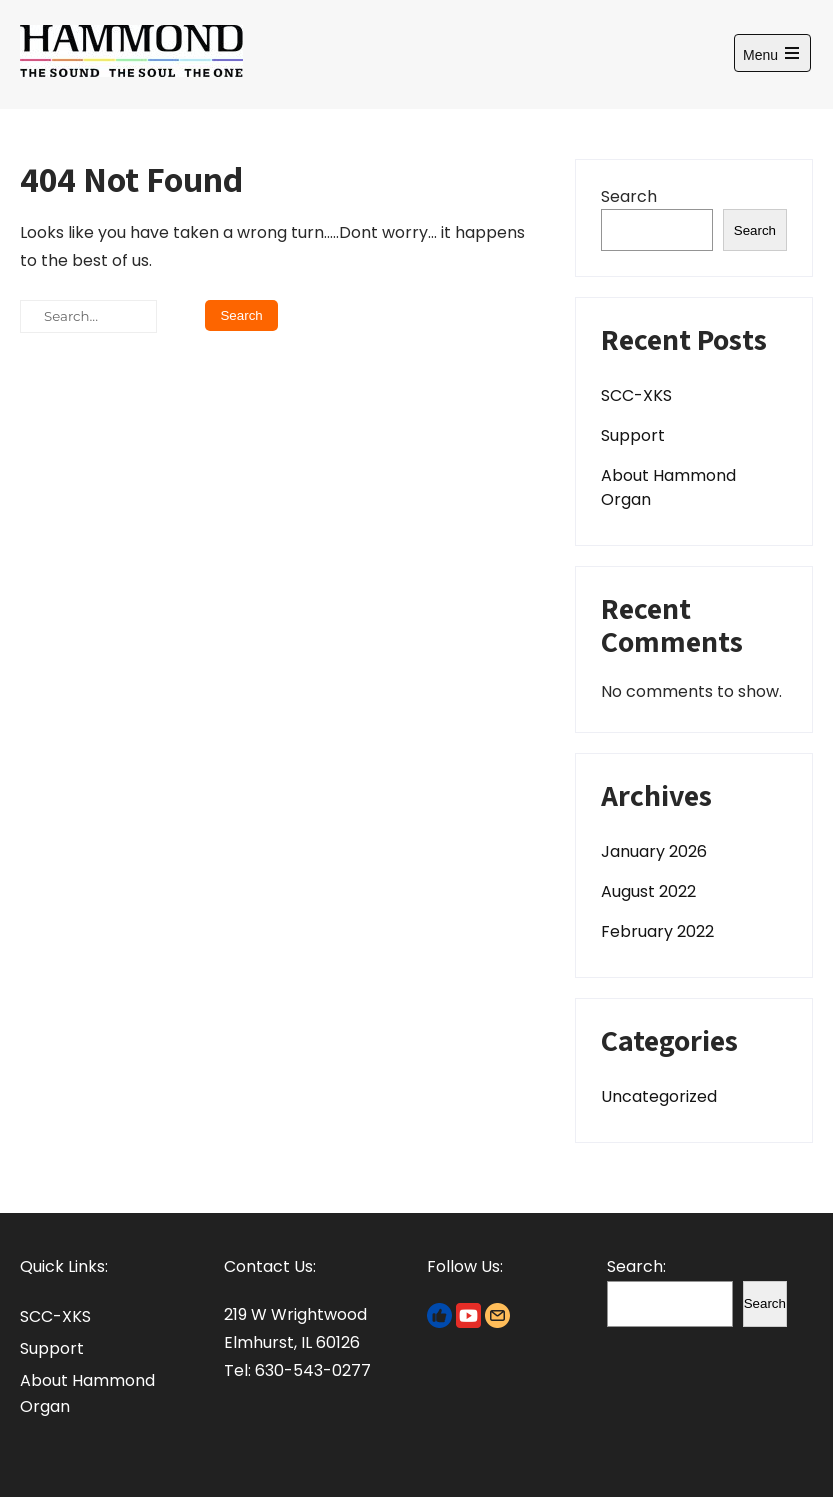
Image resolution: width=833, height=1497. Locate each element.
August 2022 (648, 891)
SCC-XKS (636, 395)
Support (633, 435)
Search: (636, 1266)
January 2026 (654, 851)
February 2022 (657, 931)
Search (629, 196)
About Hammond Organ (668, 487)
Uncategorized (659, 1096)
